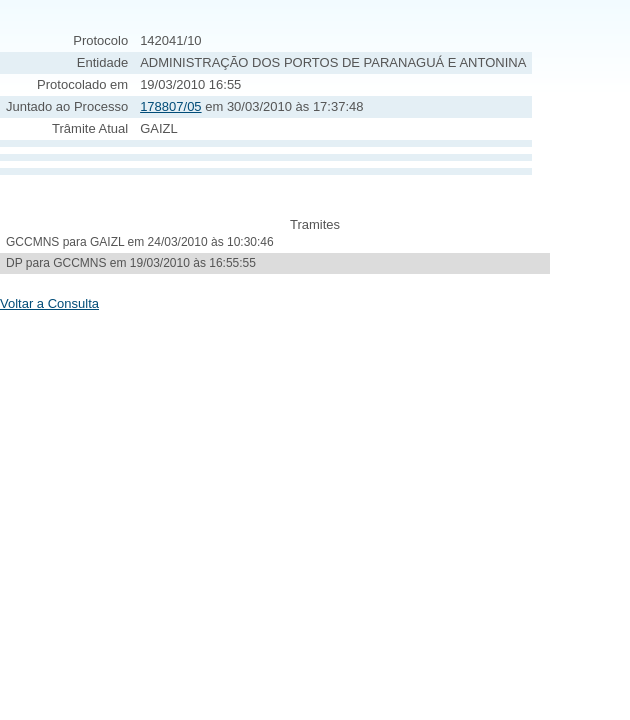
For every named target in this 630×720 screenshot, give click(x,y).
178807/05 (170, 106)
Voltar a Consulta (49, 303)
